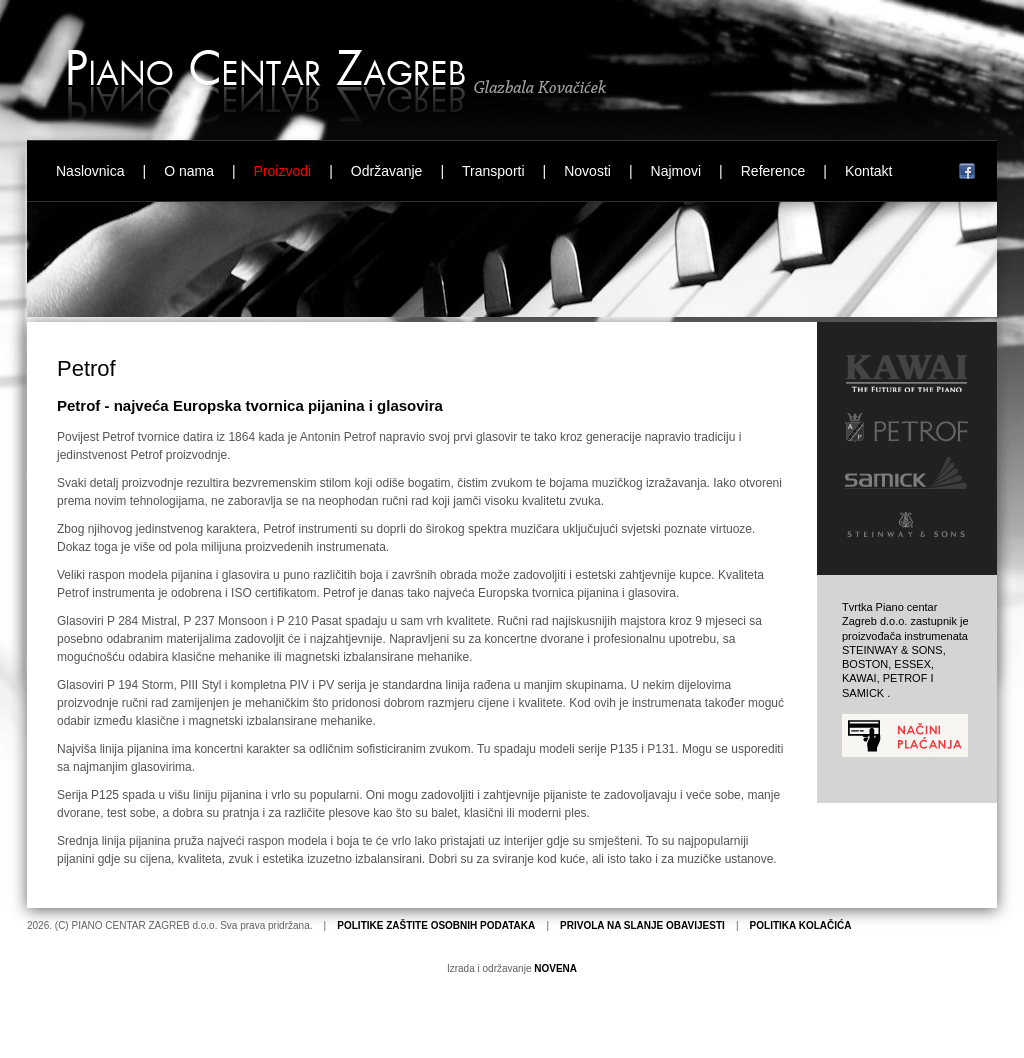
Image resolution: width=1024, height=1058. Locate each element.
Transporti (493, 171)
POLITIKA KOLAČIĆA (801, 925)
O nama (189, 171)
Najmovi (676, 171)
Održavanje (387, 171)
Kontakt (868, 171)
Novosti (587, 171)
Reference (773, 171)
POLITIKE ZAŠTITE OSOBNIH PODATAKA (436, 925)
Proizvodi (283, 171)
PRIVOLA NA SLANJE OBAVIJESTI (642, 925)
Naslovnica (90, 171)
